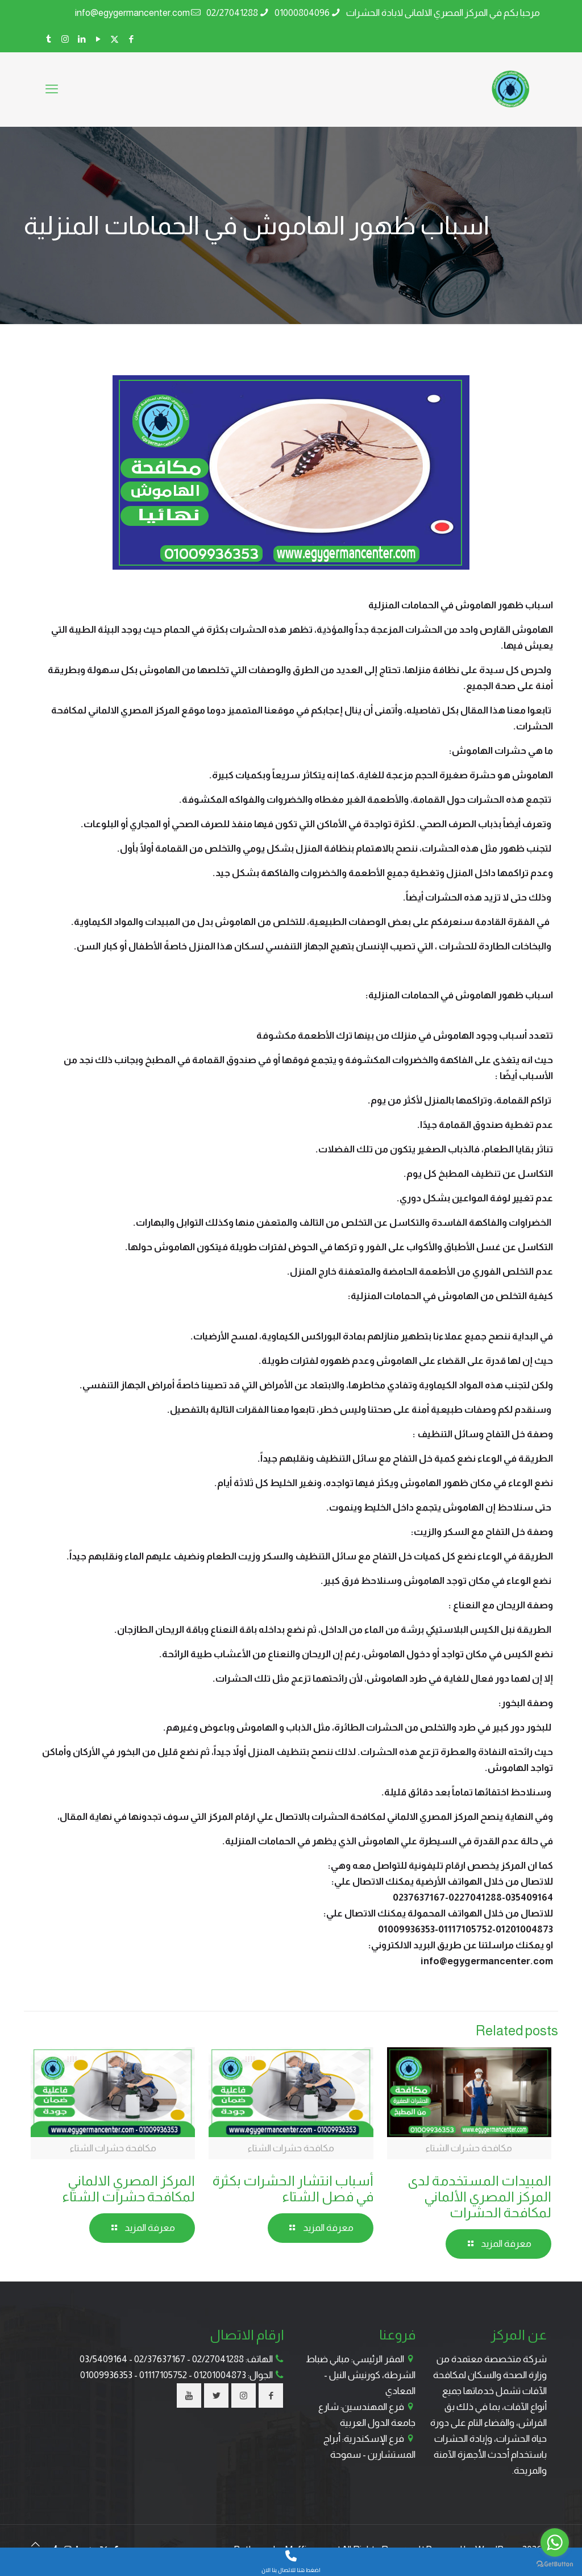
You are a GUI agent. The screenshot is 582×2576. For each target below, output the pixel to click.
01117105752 (163, 2375)
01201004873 (220, 2375)
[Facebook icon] (131, 39)
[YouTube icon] (98, 39)
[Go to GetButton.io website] (555, 2564)
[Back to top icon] (35, 2545)
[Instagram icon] (65, 39)
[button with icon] (271, 2395)
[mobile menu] (51, 89)
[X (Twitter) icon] (114, 39)
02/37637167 (159, 2359)
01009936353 (106, 2375)
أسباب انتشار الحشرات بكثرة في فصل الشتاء (293, 2188)
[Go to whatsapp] (555, 2542)
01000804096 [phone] (302, 12)
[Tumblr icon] (48, 39)
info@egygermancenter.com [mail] (132, 12)
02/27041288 (218, 2359)
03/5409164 (103, 2359)
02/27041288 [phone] (232, 12)
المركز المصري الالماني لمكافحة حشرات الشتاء (128, 2188)
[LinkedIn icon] (81, 39)
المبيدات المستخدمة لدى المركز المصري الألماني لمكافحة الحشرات (479, 2196)
